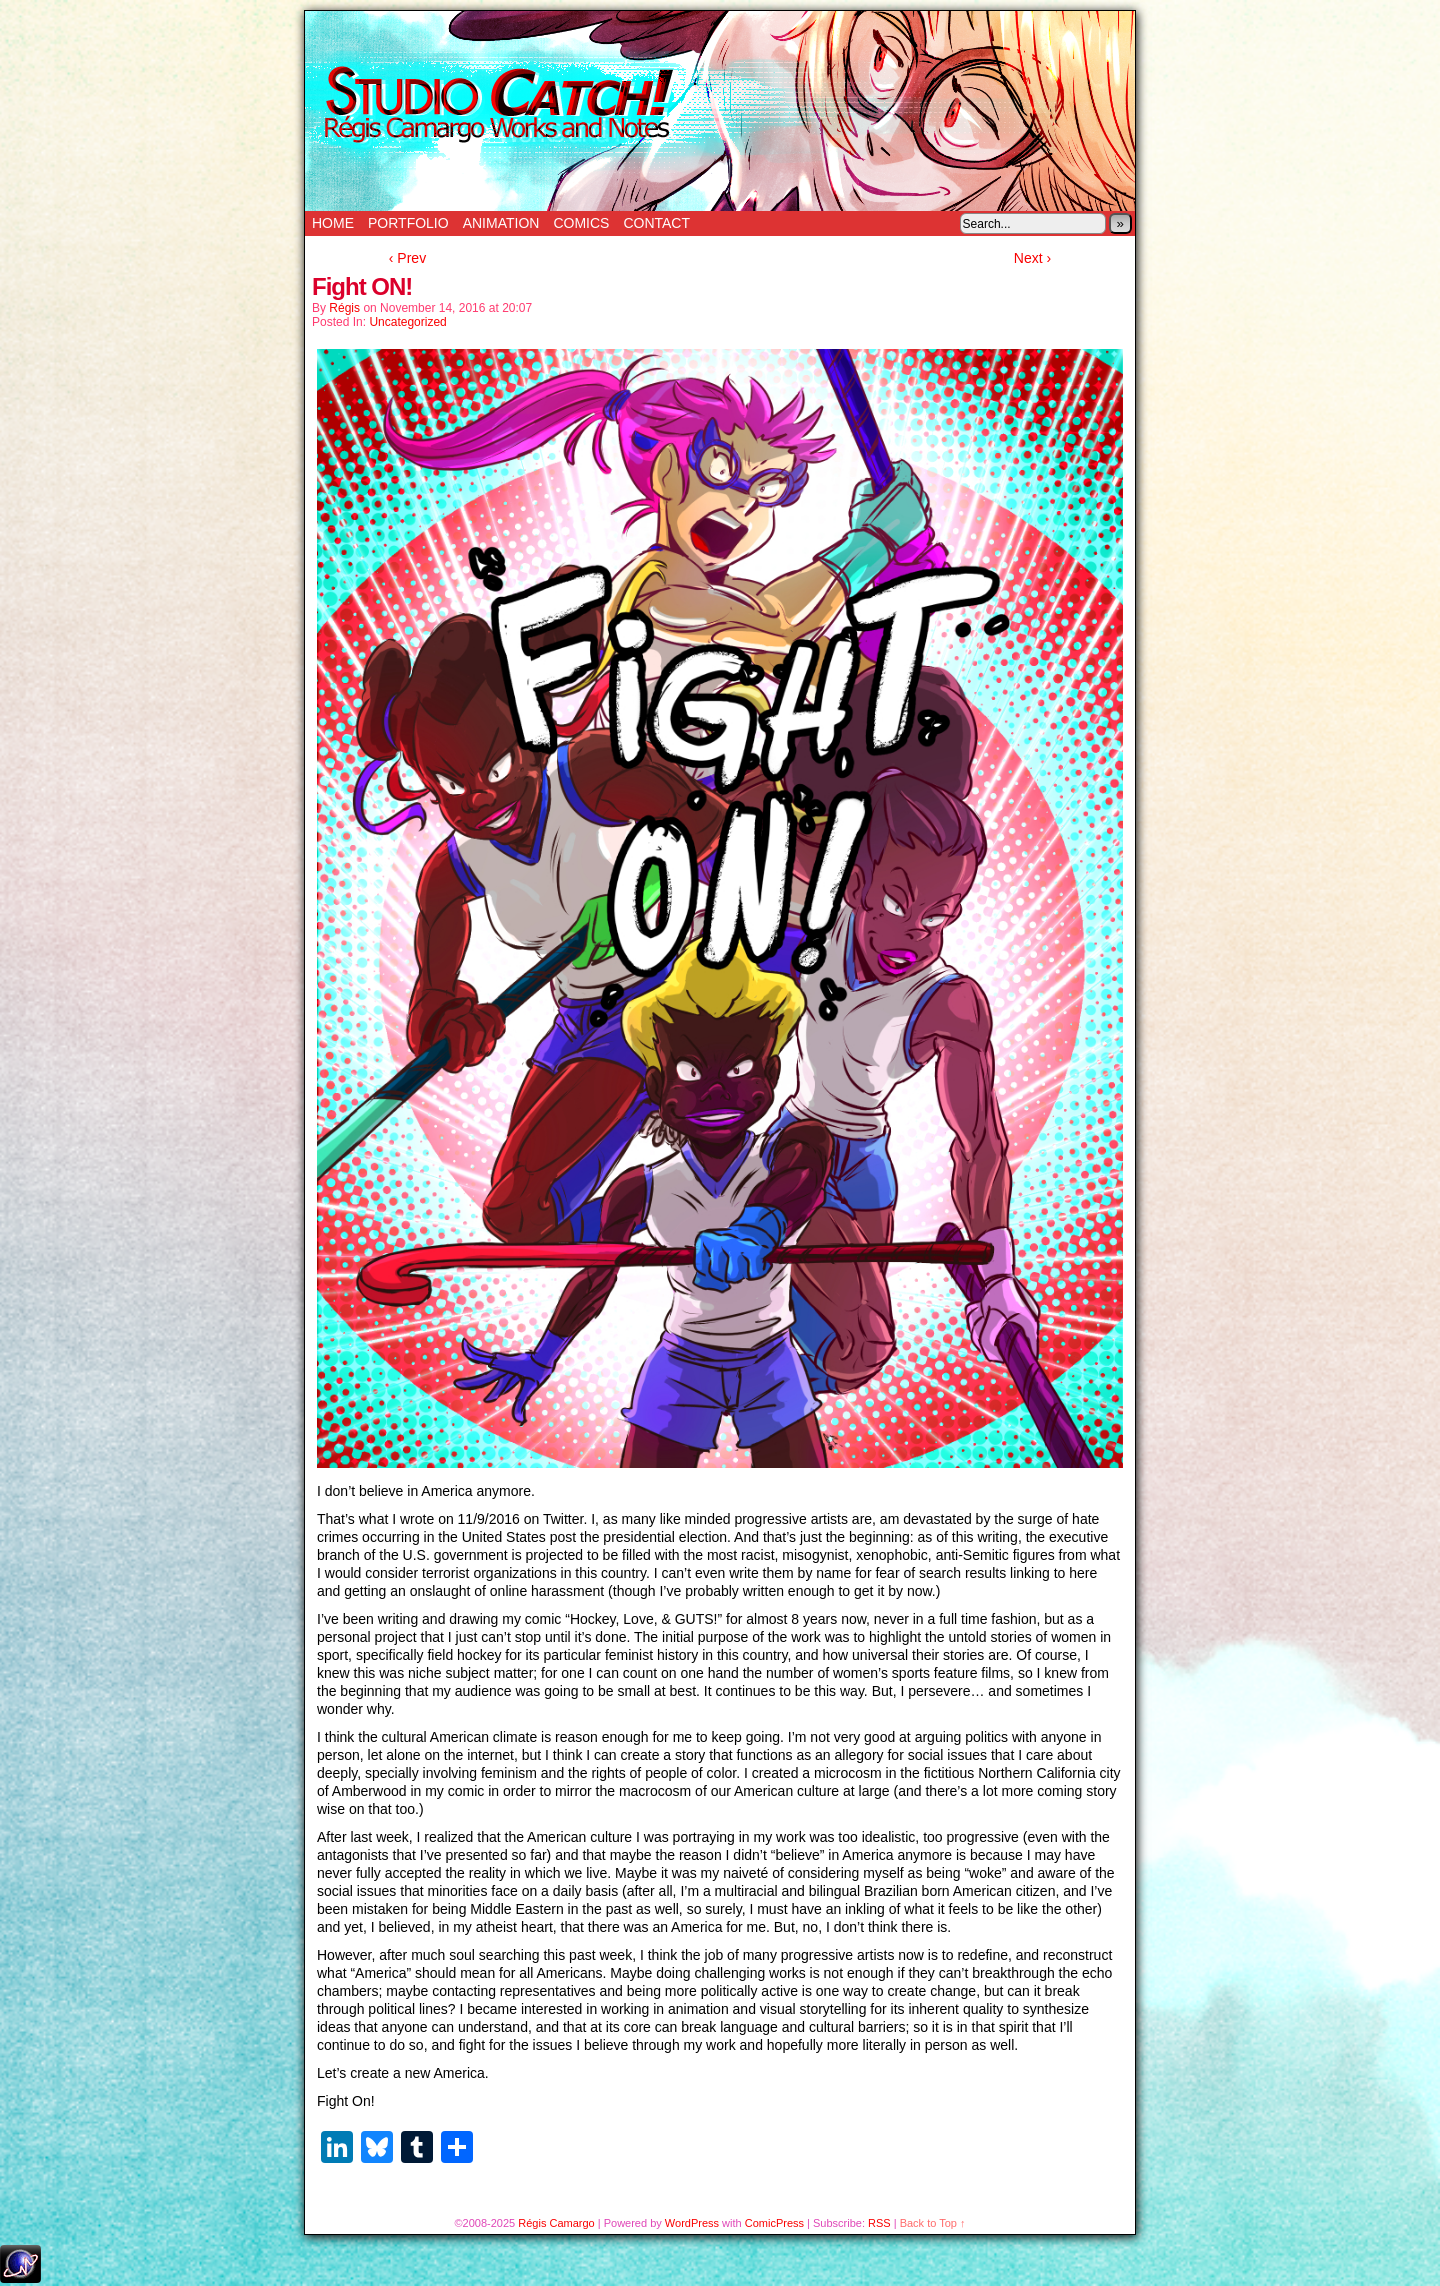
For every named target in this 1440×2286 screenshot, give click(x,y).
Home (333, 223)
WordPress (692, 2223)
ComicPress (774, 2223)
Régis (344, 308)
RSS (879, 2223)
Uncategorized (407, 322)
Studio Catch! (720, 111)
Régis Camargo (556, 2223)
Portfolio (408, 223)
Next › (1032, 258)
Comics (581, 223)
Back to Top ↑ (933, 2223)
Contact (656, 223)
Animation (501, 223)
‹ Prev (407, 258)
